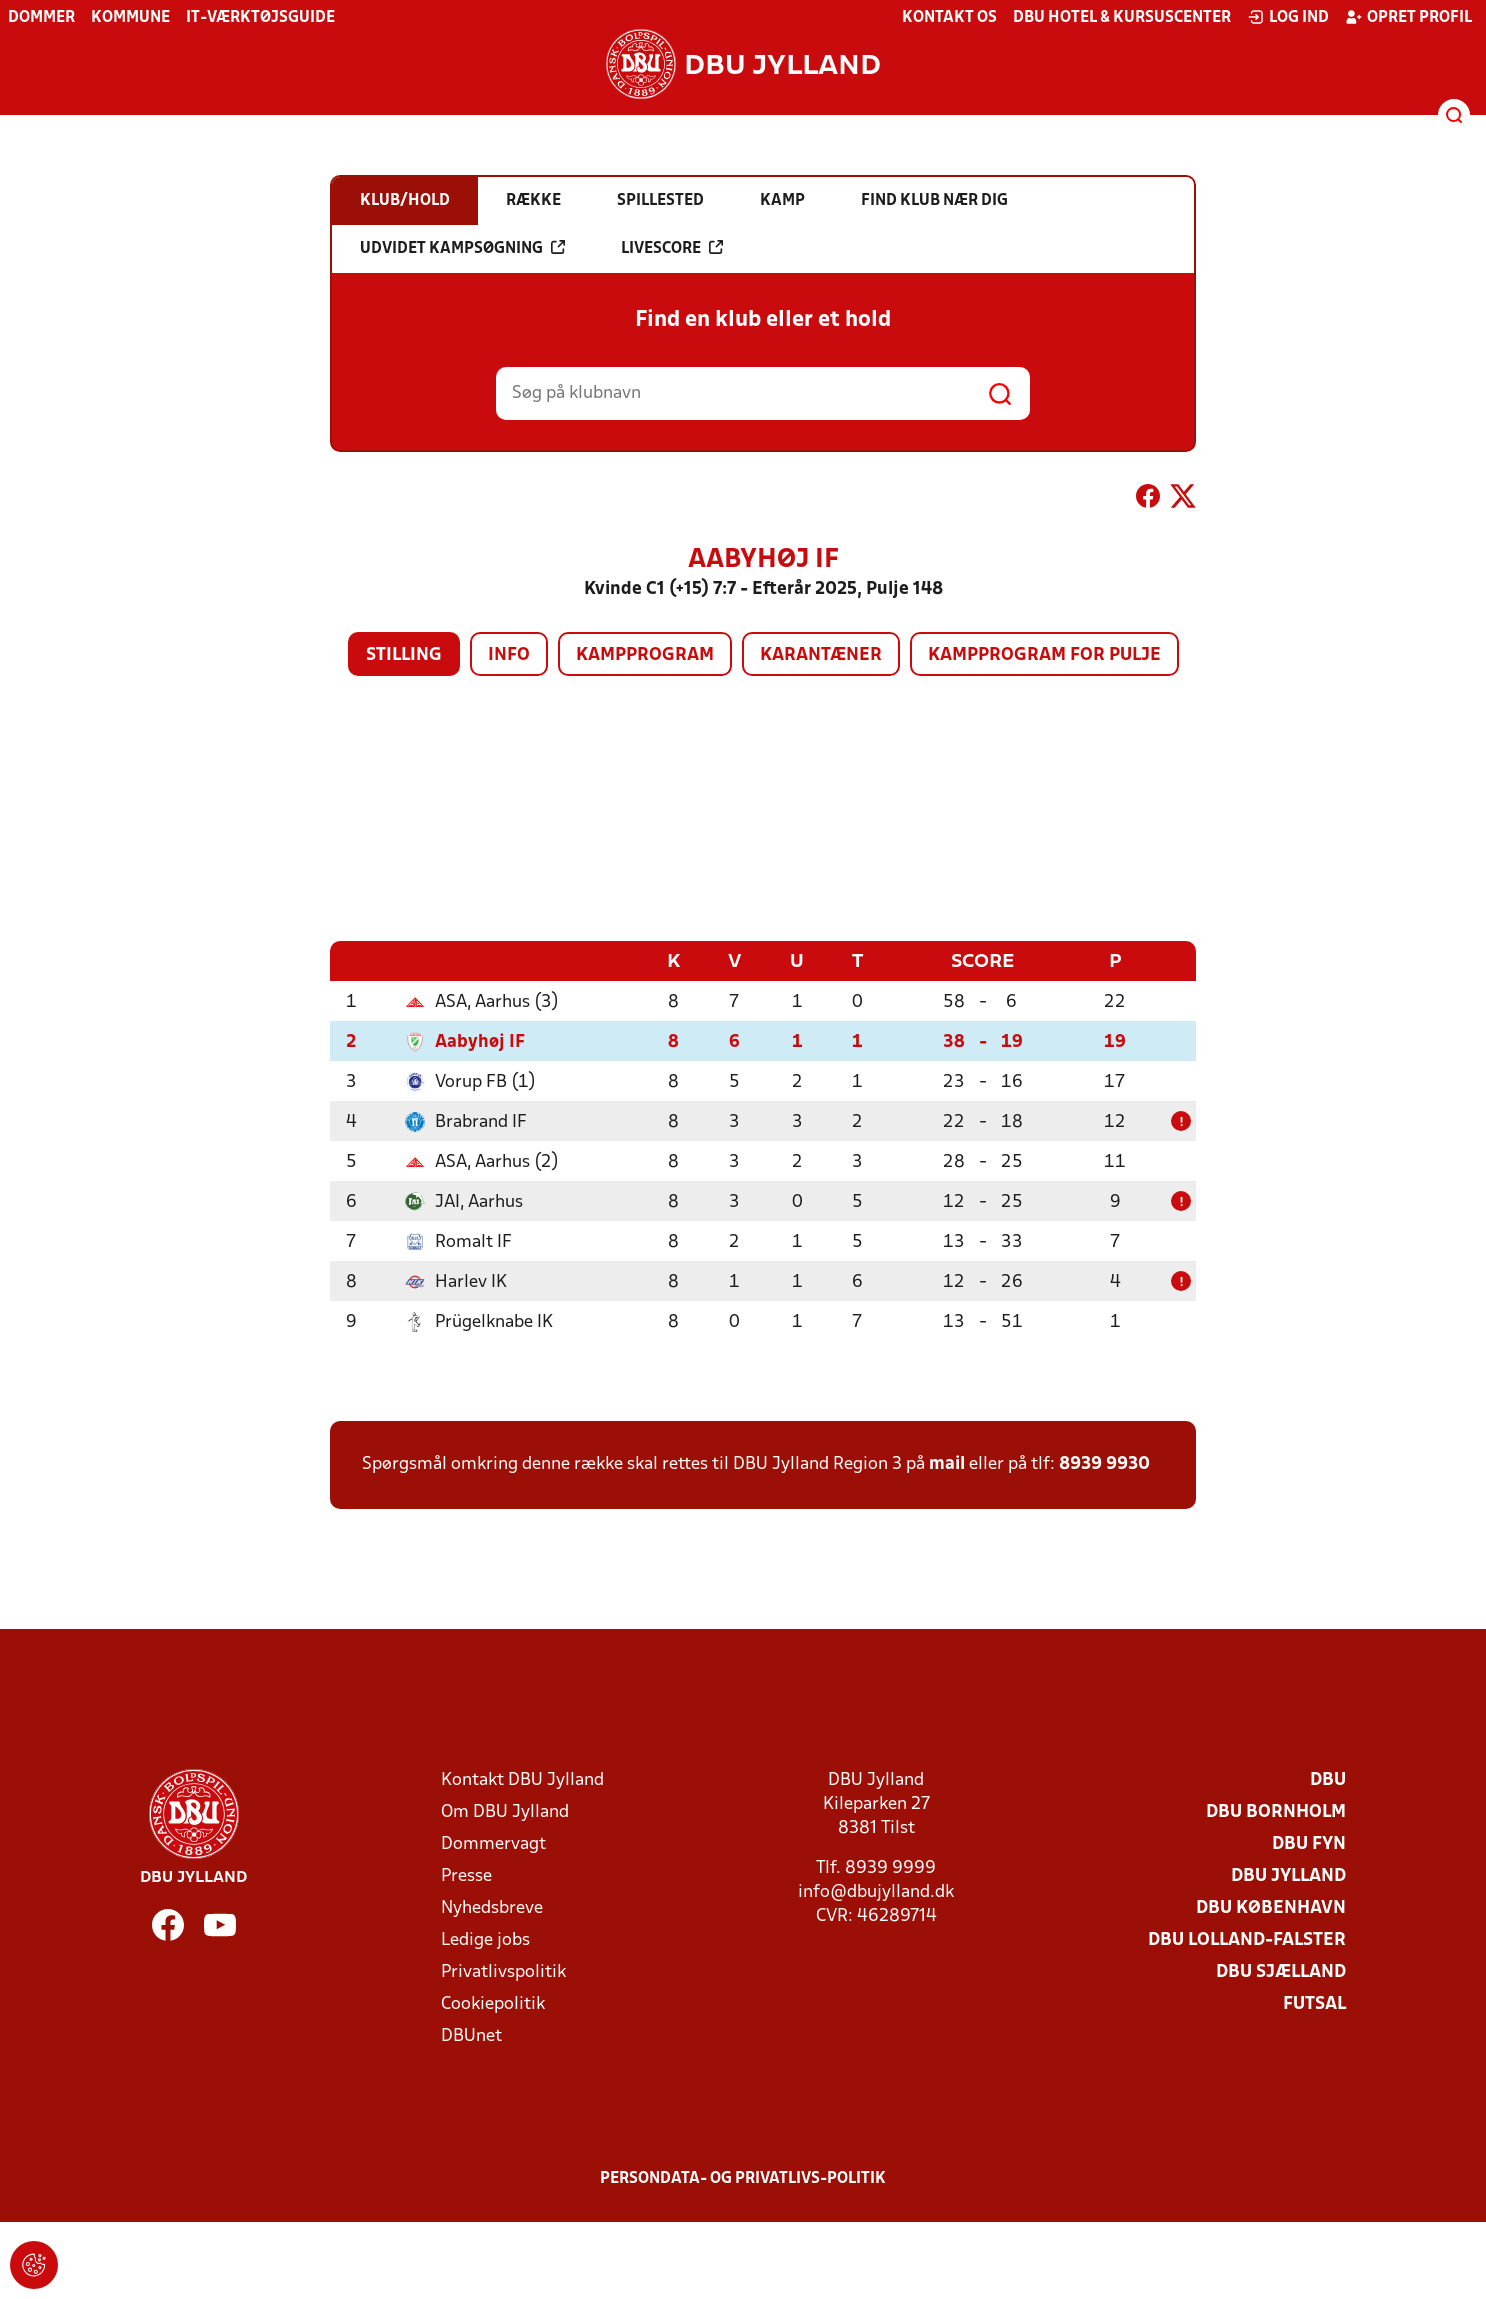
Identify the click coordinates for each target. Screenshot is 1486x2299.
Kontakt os (949, 18)
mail (947, 1463)
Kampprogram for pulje (1044, 655)
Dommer (41, 18)
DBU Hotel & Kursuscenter (1122, 18)
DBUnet (471, 2035)
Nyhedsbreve (492, 1907)
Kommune (130, 18)
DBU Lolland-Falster (1247, 1939)
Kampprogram (645, 655)
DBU (1328, 1779)
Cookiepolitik (493, 2003)
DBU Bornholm (1276, 1811)
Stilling (404, 655)
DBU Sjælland (1281, 1971)
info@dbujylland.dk (876, 1891)
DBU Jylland (1288, 1875)
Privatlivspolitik (503, 1971)
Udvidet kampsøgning (462, 248)
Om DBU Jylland (505, 1811)
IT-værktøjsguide (260, 18)
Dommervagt (493, 1843)
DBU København (1271, 1907)
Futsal (1314, 2003)
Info (509, 655)
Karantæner (821, 655)
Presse (466, 1875)
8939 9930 (1104, 1463)
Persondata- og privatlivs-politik (743, 2178)
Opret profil (1408, 17)
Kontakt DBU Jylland (522, 1779)
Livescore (672, 248)
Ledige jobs (485, 1939)
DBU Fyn (1309, 1843)
